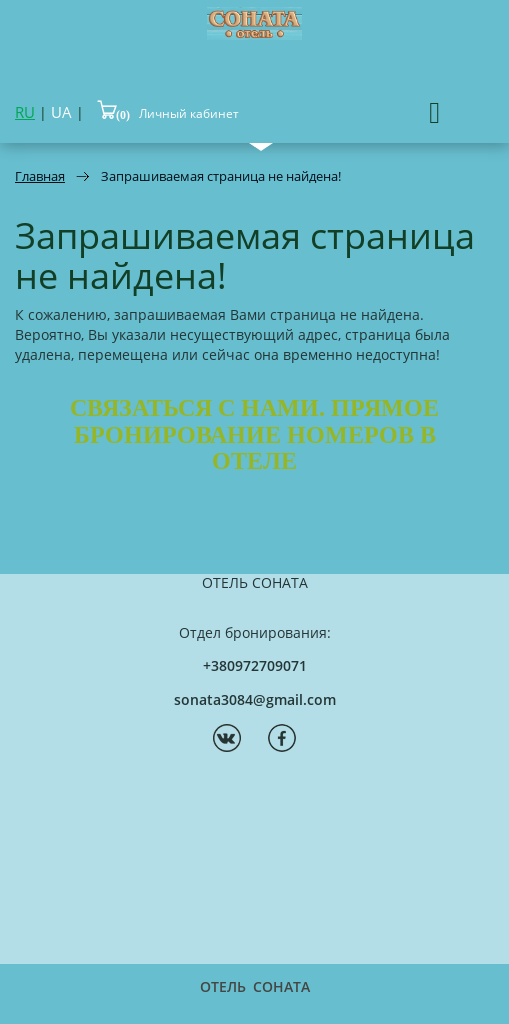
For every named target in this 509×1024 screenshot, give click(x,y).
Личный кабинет (189, 113)
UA (61, 112)
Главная (40, 176)
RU (25, 112)
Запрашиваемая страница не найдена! (221, 176)
